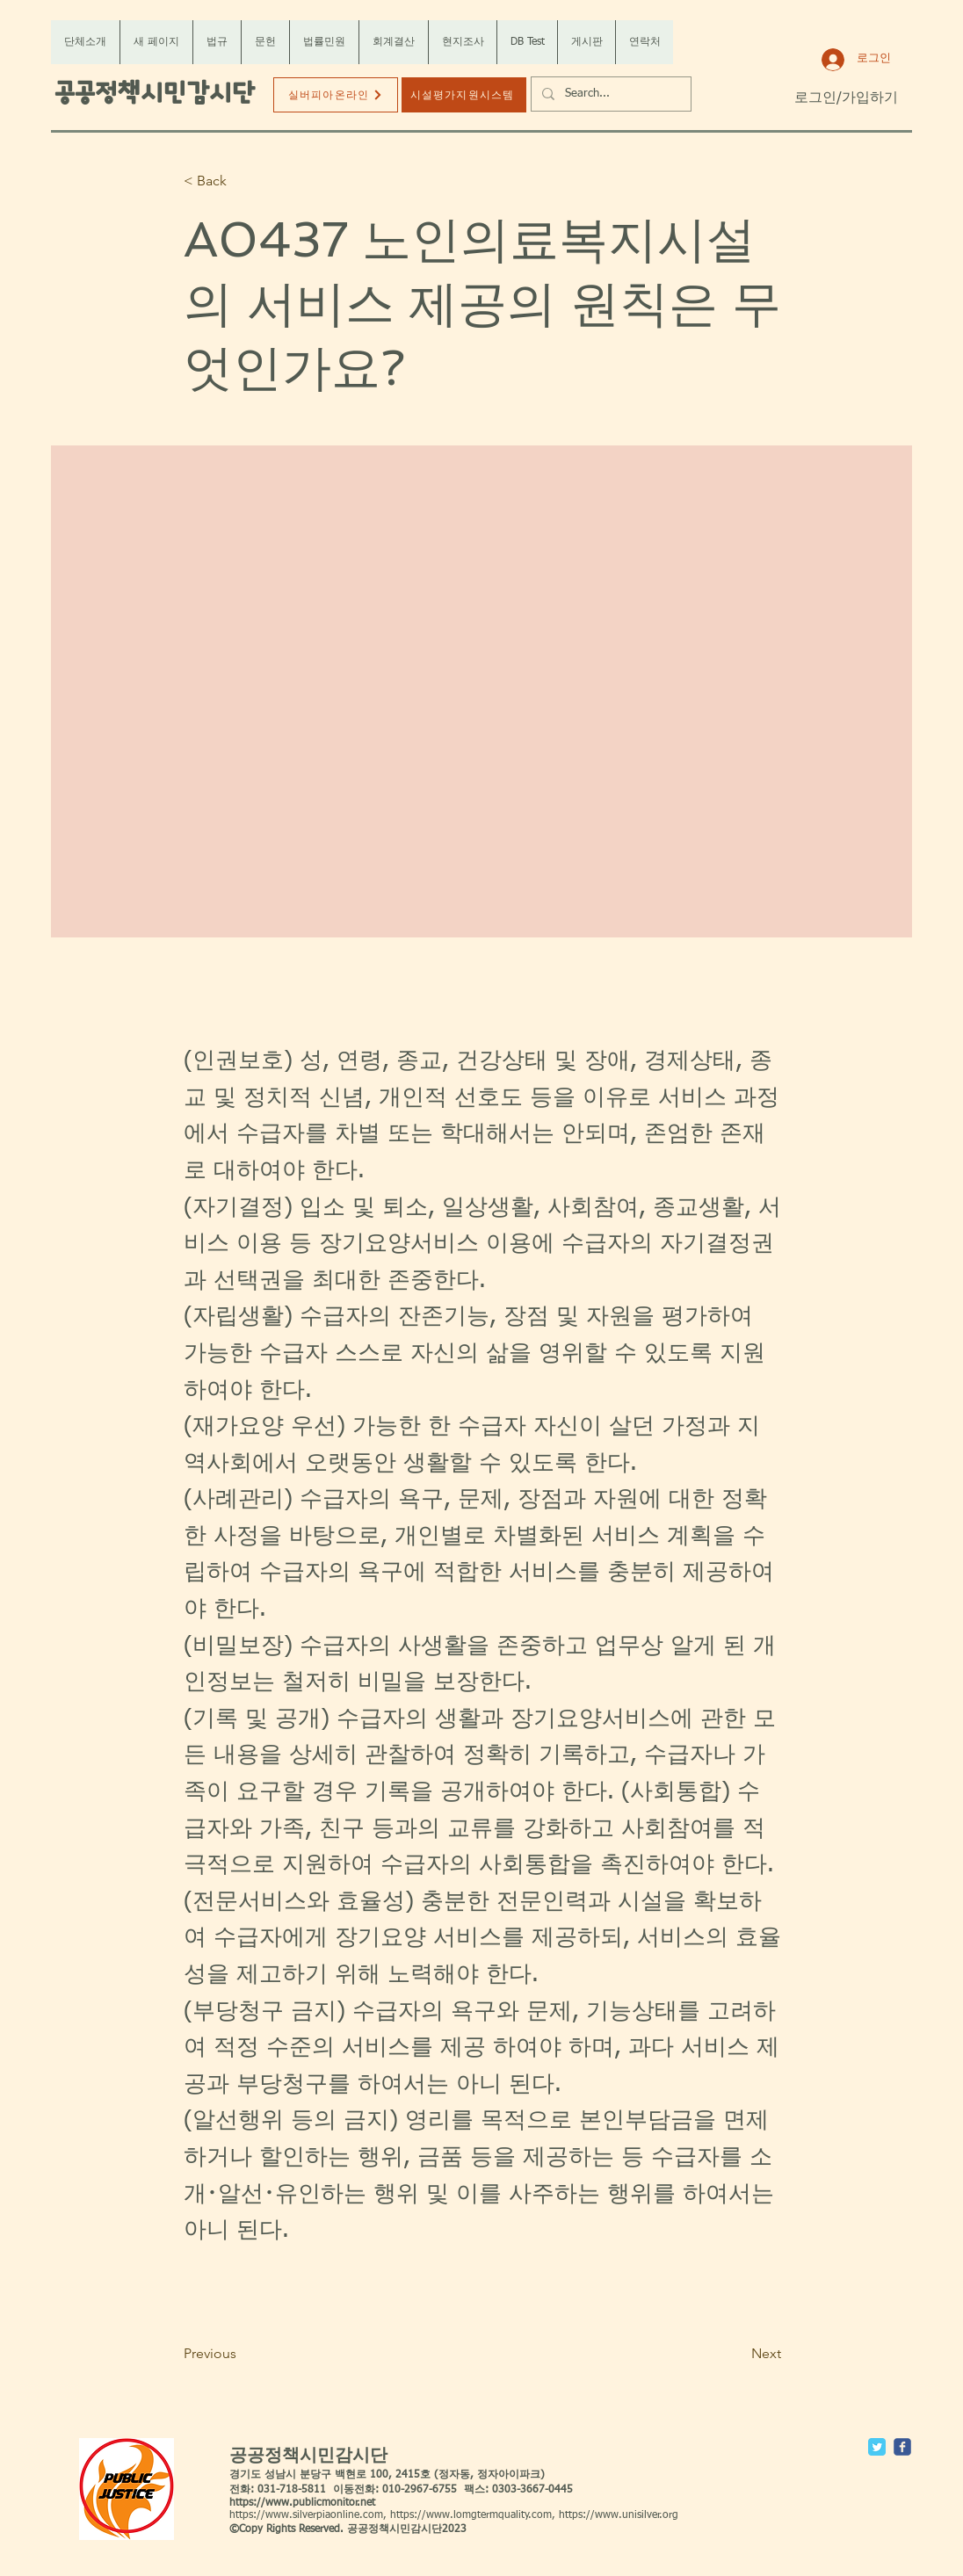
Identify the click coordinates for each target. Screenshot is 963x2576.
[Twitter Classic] (877, 2447)
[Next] (737, 2353)
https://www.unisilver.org (618, 2515)
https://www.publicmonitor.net (302, 2503)
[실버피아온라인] (335, 94)
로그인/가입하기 (846, 98)
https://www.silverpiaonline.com (306, 2515)
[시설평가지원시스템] (464, 94)
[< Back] (242, 181)
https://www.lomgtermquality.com (471, 2515)
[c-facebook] (902, 2447)
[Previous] (242, 2353)
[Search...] (609, 94)
